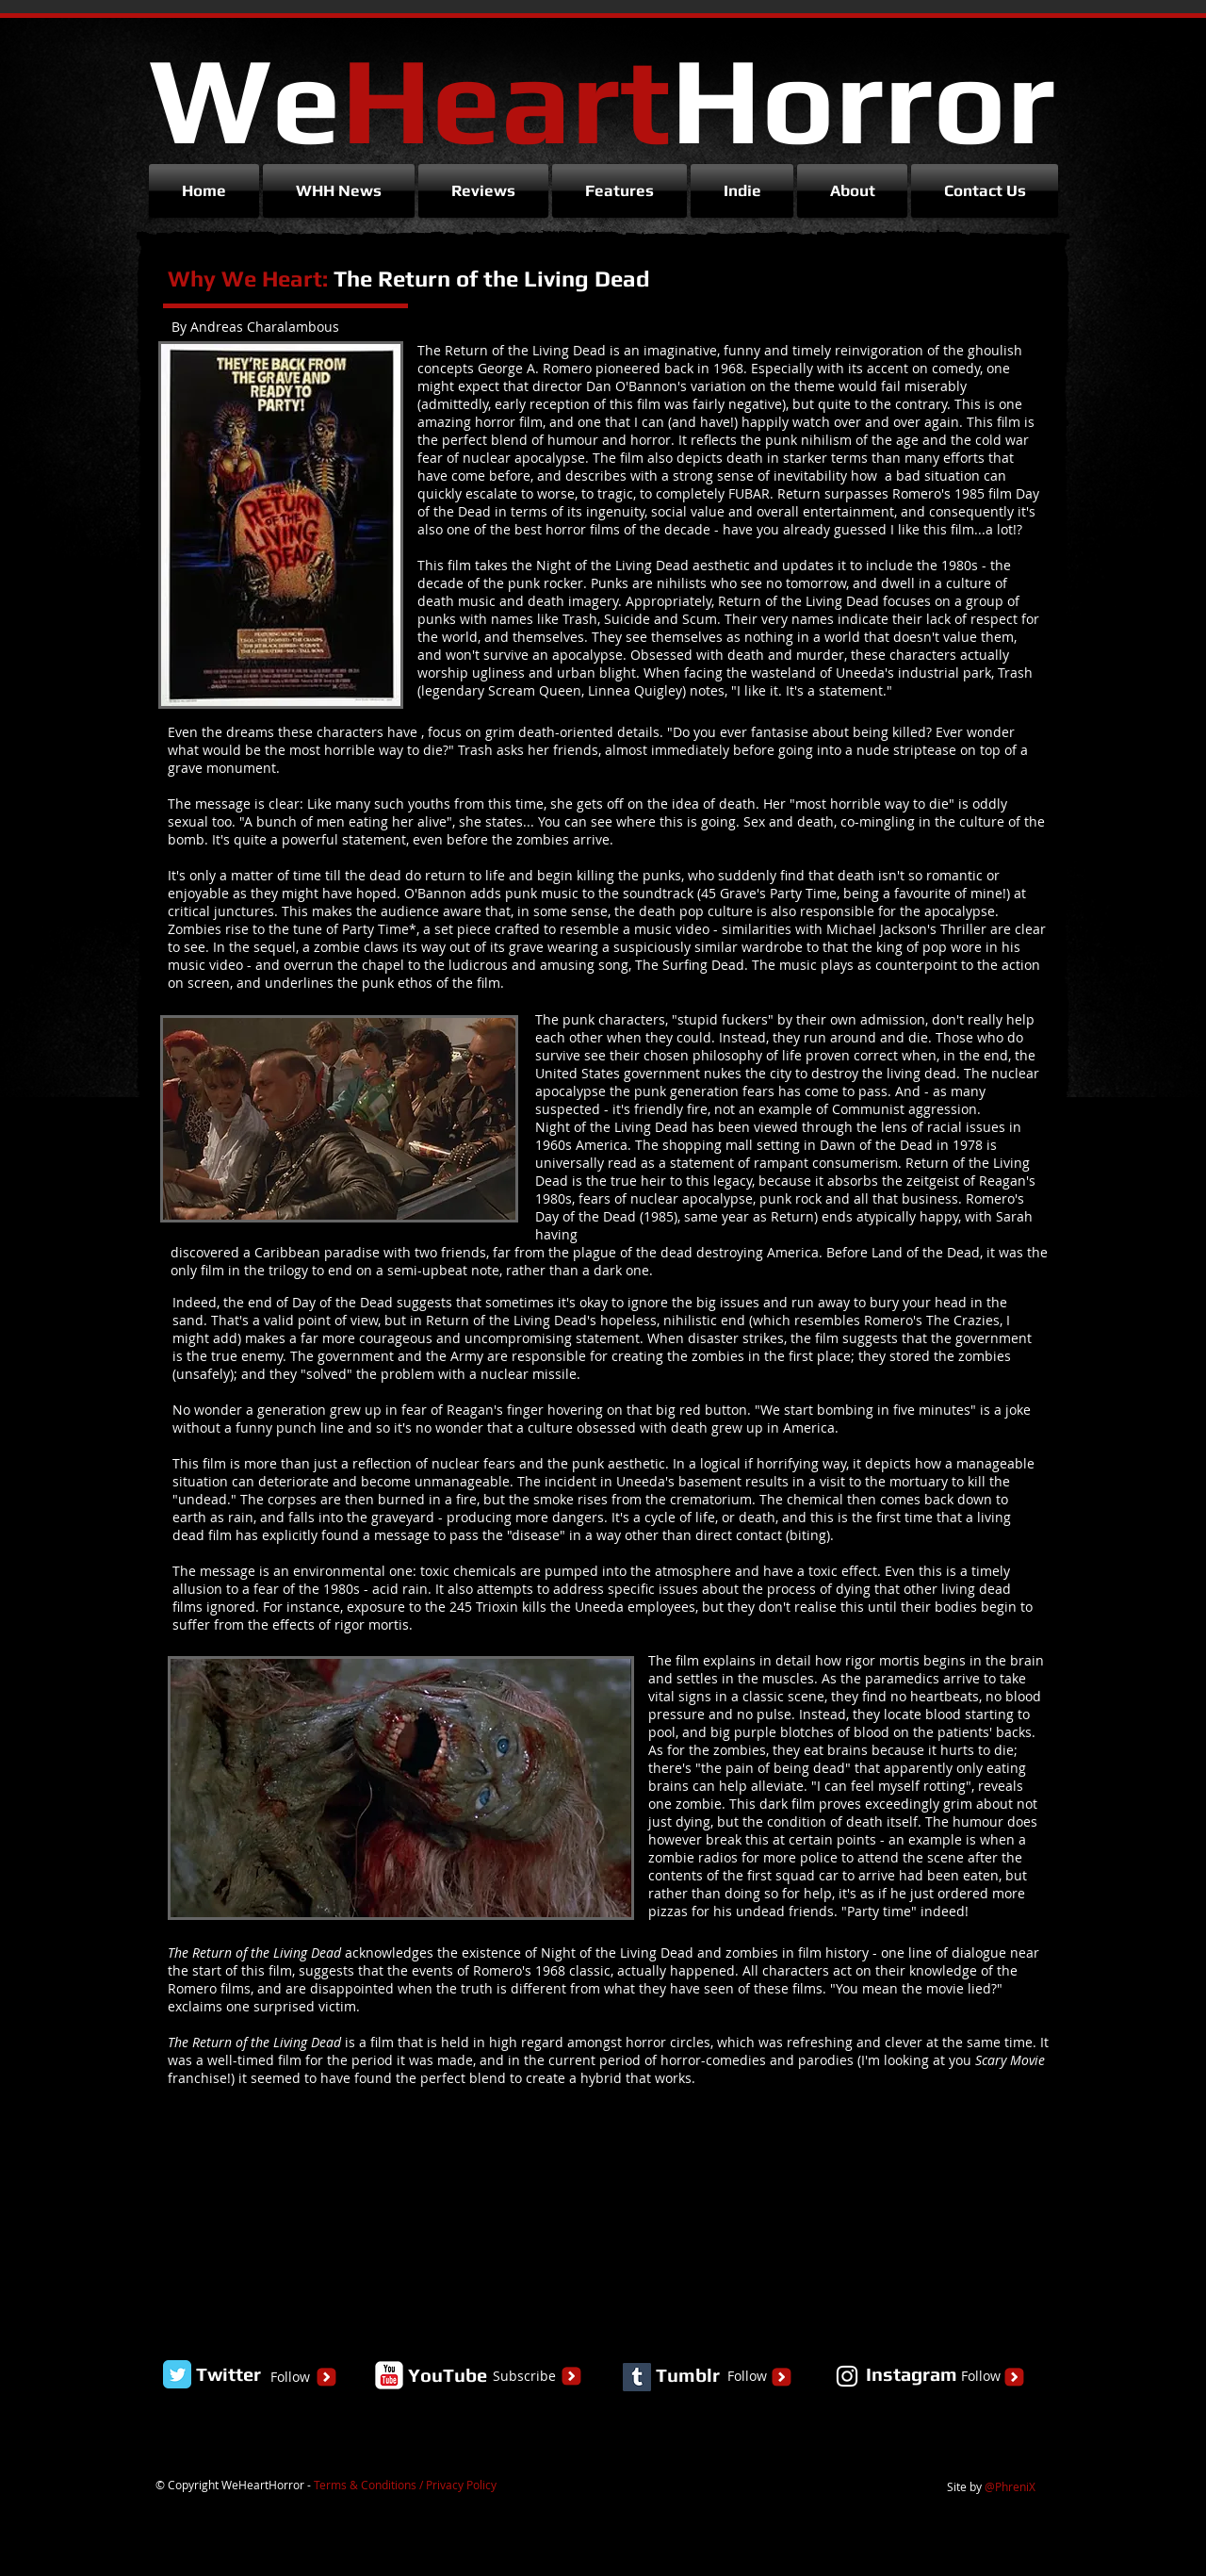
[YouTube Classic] (389, 2375)
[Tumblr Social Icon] (637, 2377)
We (602, 98)
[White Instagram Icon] (847, 2376)
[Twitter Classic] (177, 2374)
